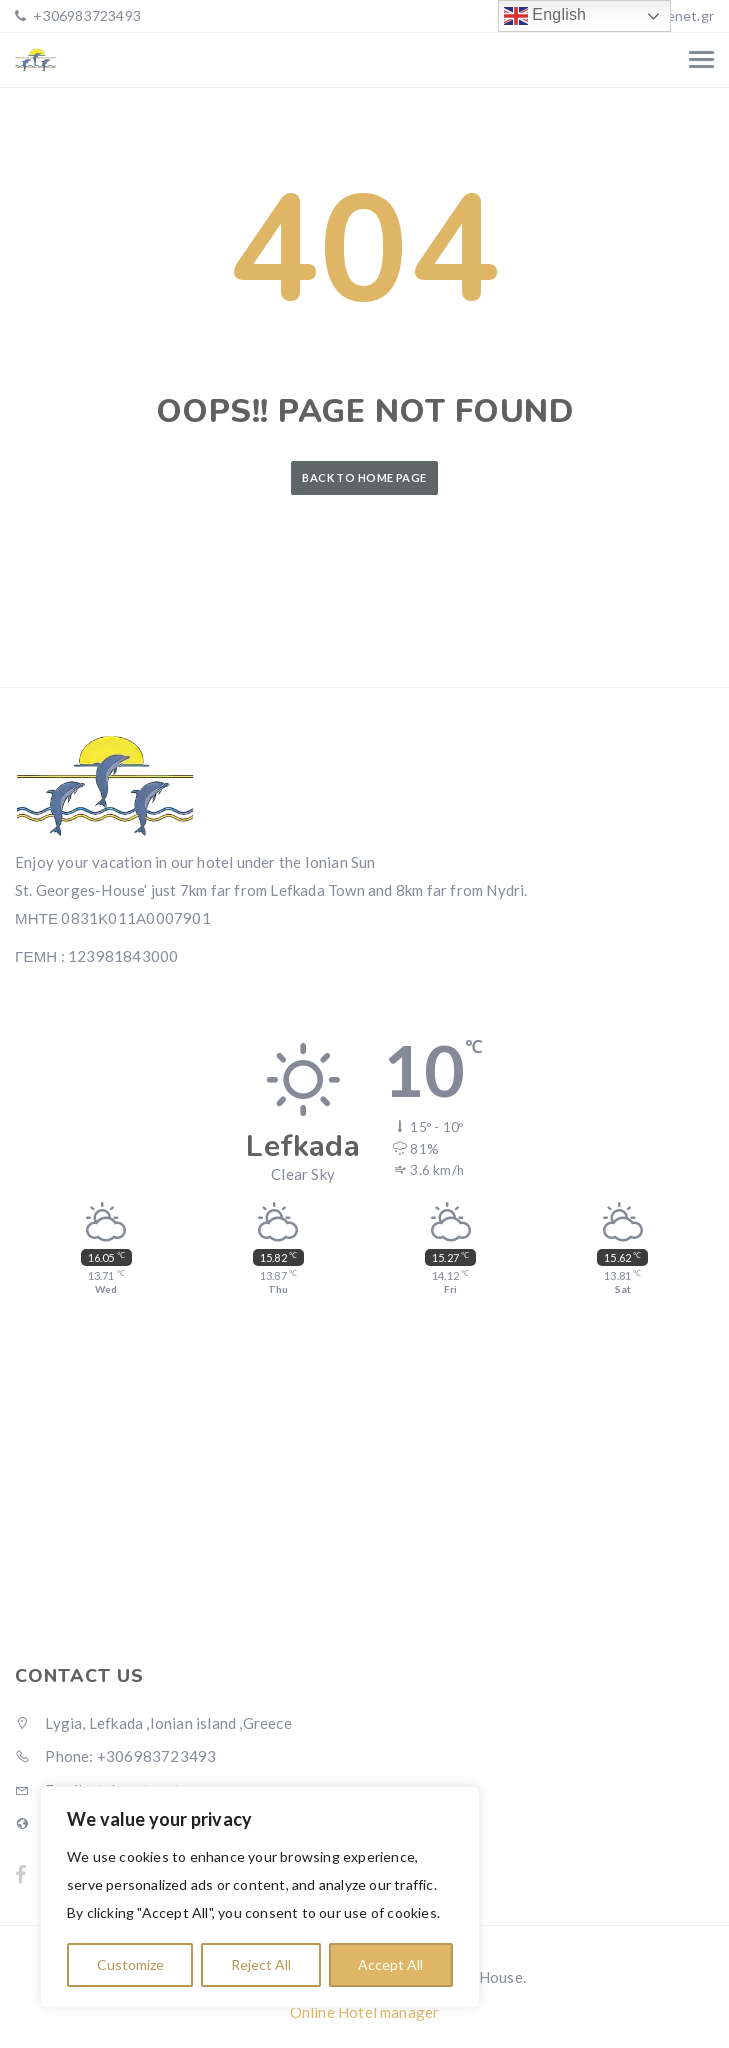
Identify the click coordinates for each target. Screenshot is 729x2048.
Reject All (261, 1964)
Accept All (390, 1964)
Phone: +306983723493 (115, 1756)
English (545, 16)
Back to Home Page (364, 477)
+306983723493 (85, 15)
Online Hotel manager (365, 2012)
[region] (260, 1897)
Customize (130, 1964)
